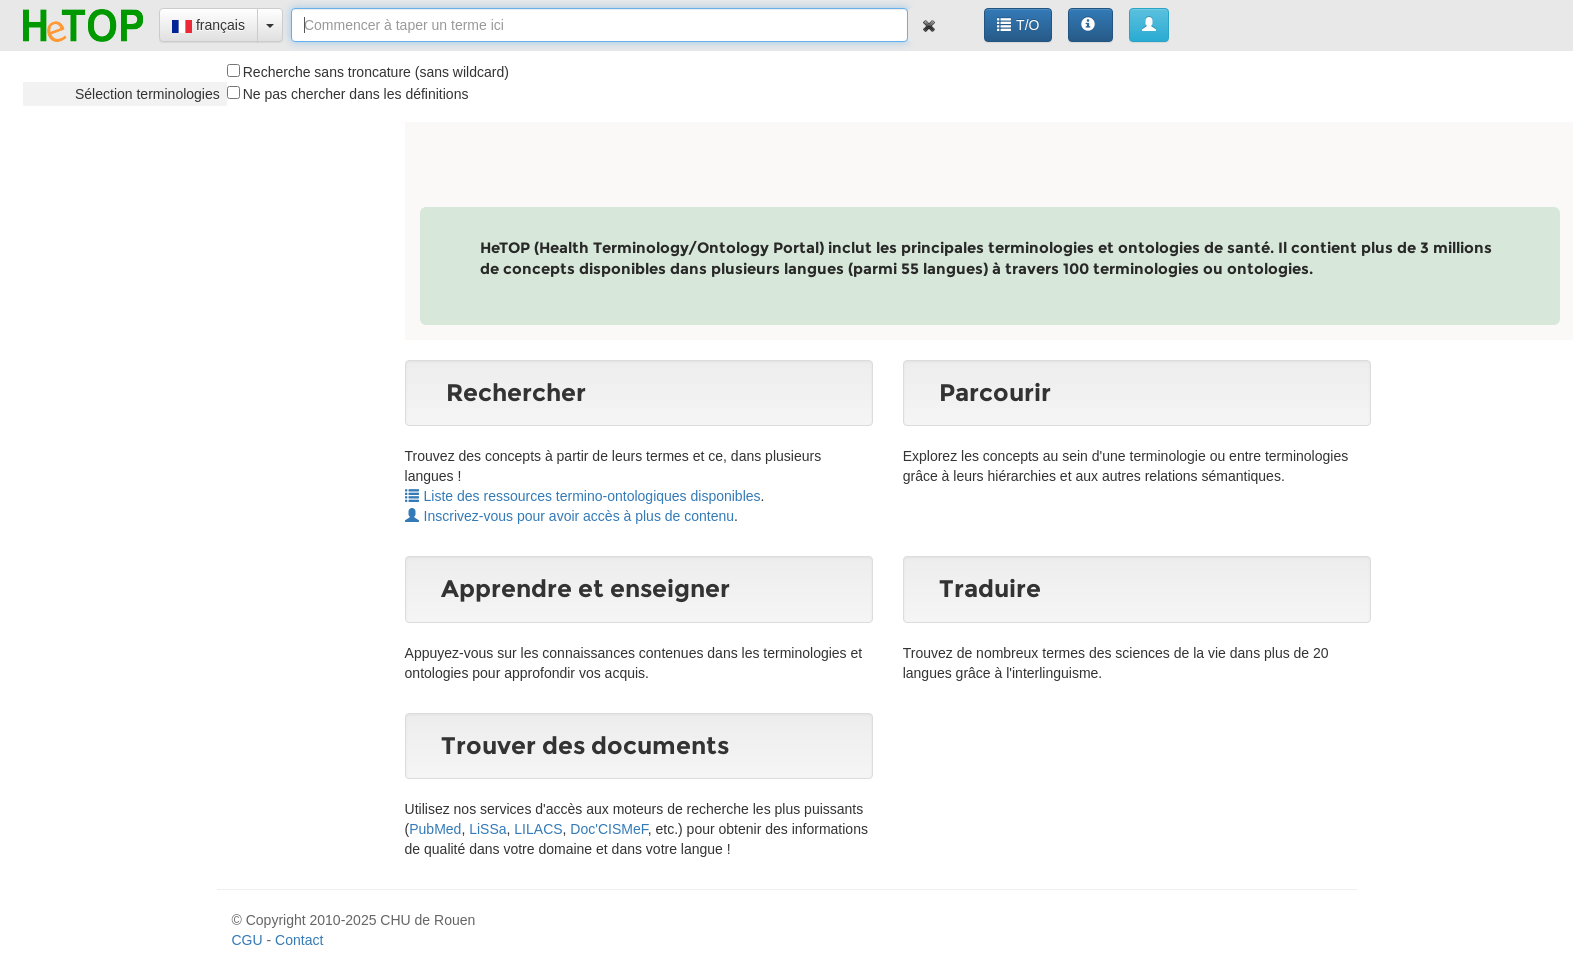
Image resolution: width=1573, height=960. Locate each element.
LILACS (538, 829)
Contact (299, 940)
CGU (247, 940)
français (208, 25)
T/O (1018, 25)
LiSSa (487, 829)
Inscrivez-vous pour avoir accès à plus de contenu (570, 516)
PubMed (435, 829)
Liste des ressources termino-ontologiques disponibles (583, 496)
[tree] (125, 94)
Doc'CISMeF (608, 829)
